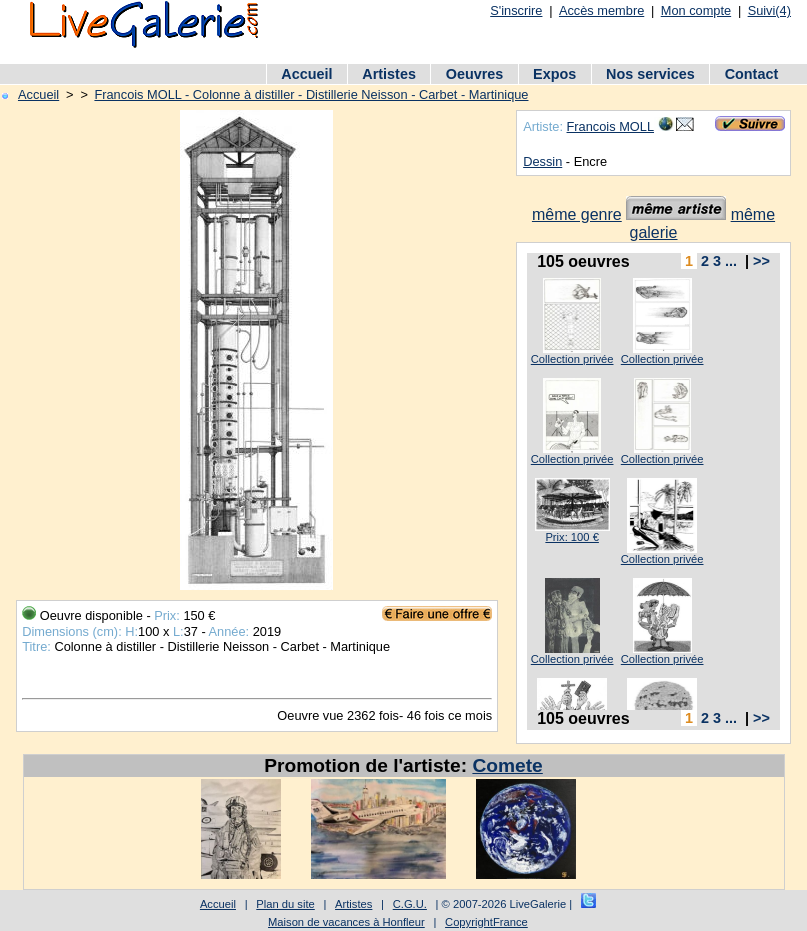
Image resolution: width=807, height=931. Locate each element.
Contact (752, 74)
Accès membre (601, 10)
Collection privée (572, 359)
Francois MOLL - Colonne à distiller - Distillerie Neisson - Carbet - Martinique (311, 94)
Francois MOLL (610, 126)
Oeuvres (475, 74)
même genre (577, 214)
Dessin (542, 161)
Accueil (306, 74)
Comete (507, 765)
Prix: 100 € (571, 537)
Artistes (389, 74)
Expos (554, 74)
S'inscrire (516, 10)
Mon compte (696, 10)
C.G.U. (410, 904)
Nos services (650, 74)
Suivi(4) (769, 10)
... (731, 261)
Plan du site (285, 904)
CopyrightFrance (486, 922)
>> (761, 261)
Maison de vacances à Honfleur (346, 922)
